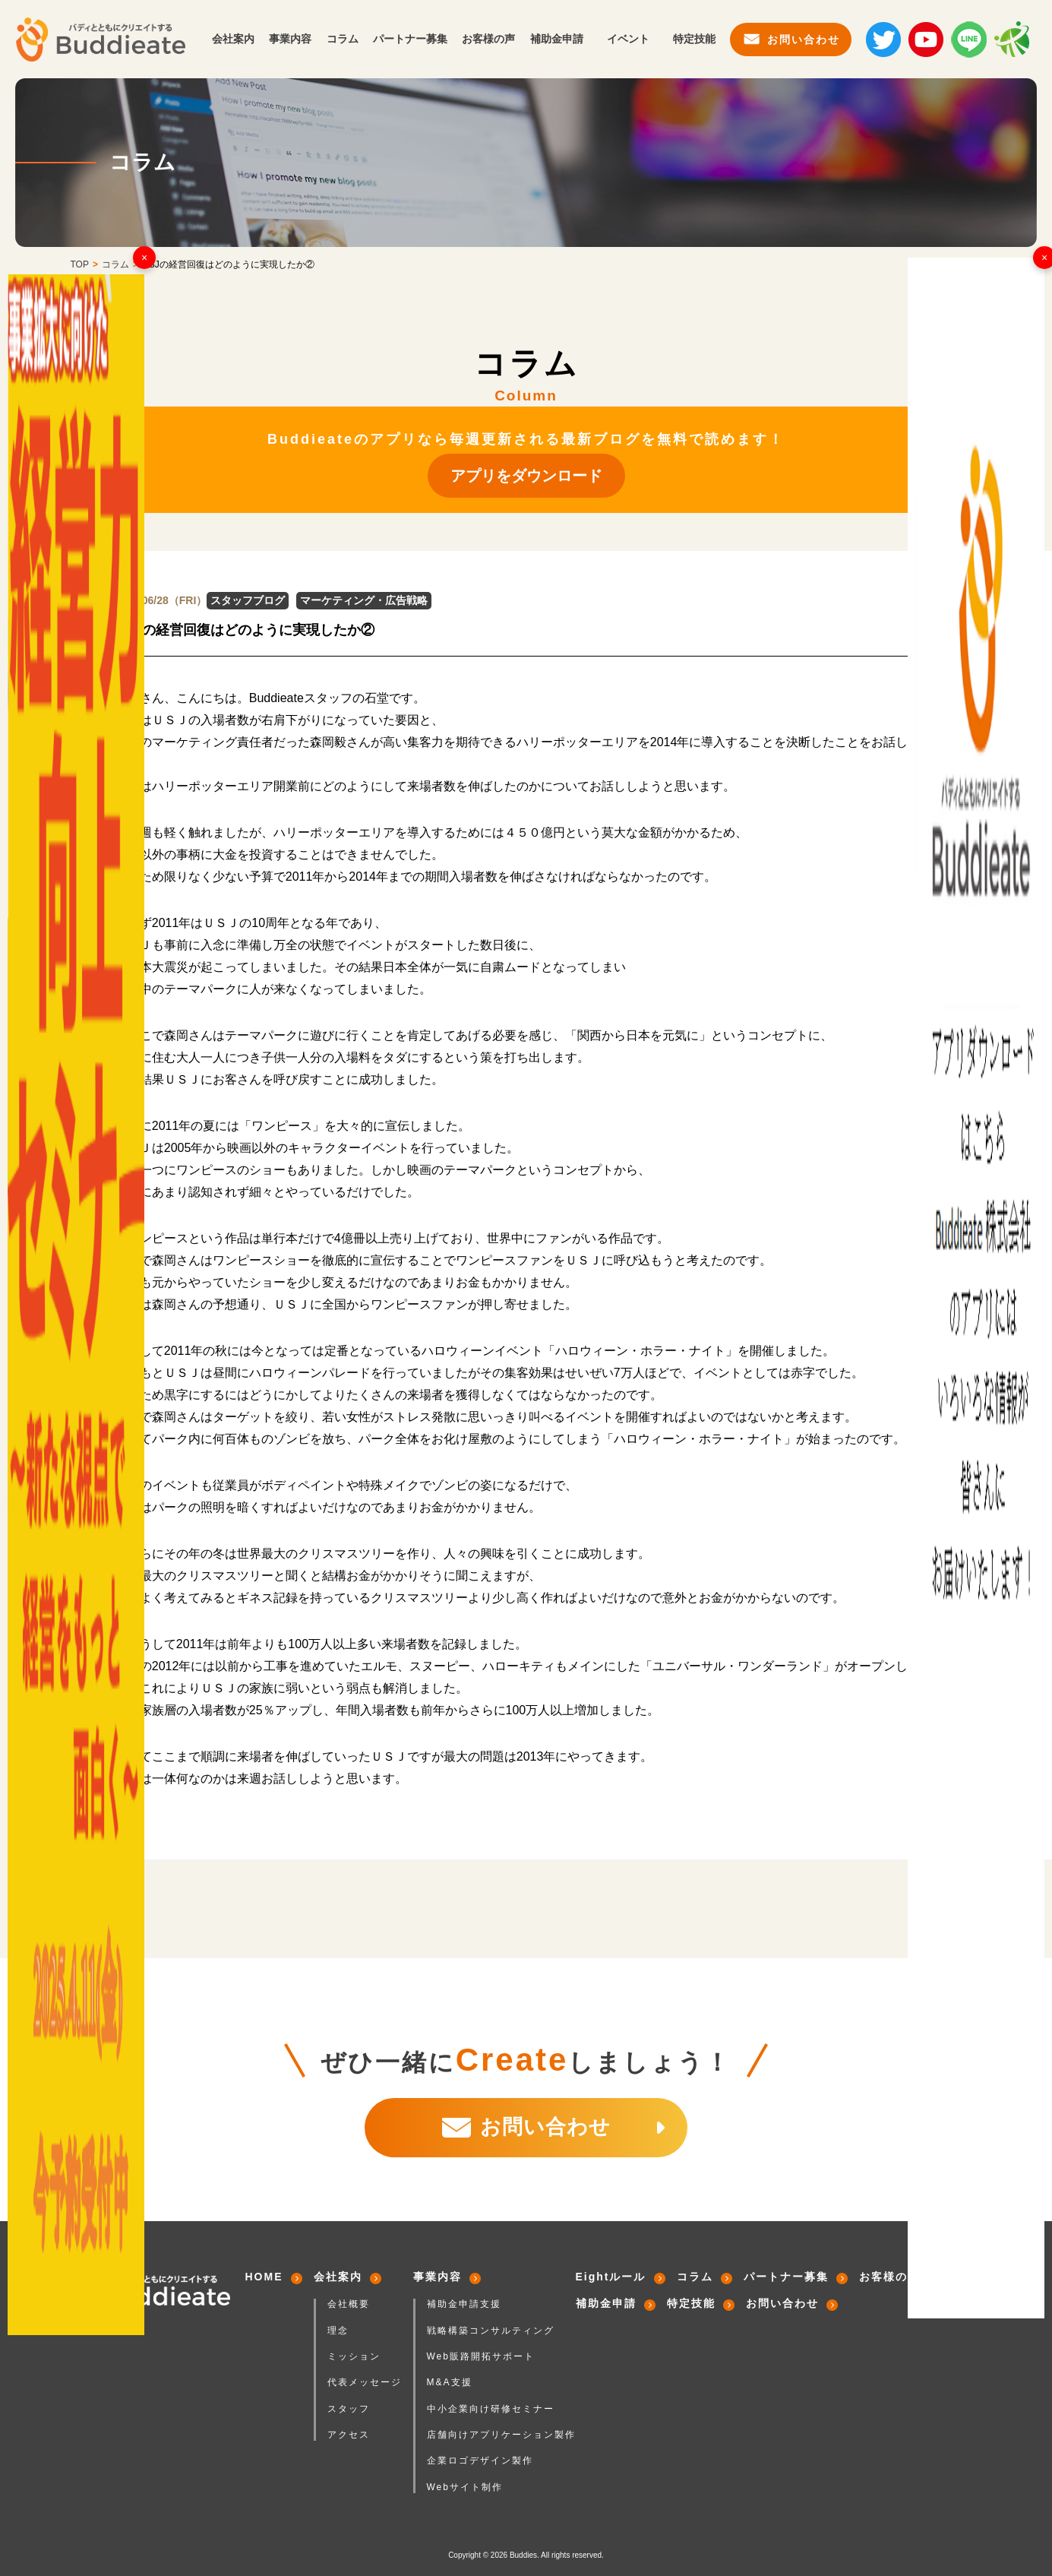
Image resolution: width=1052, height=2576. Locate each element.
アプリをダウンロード (526, 475)
